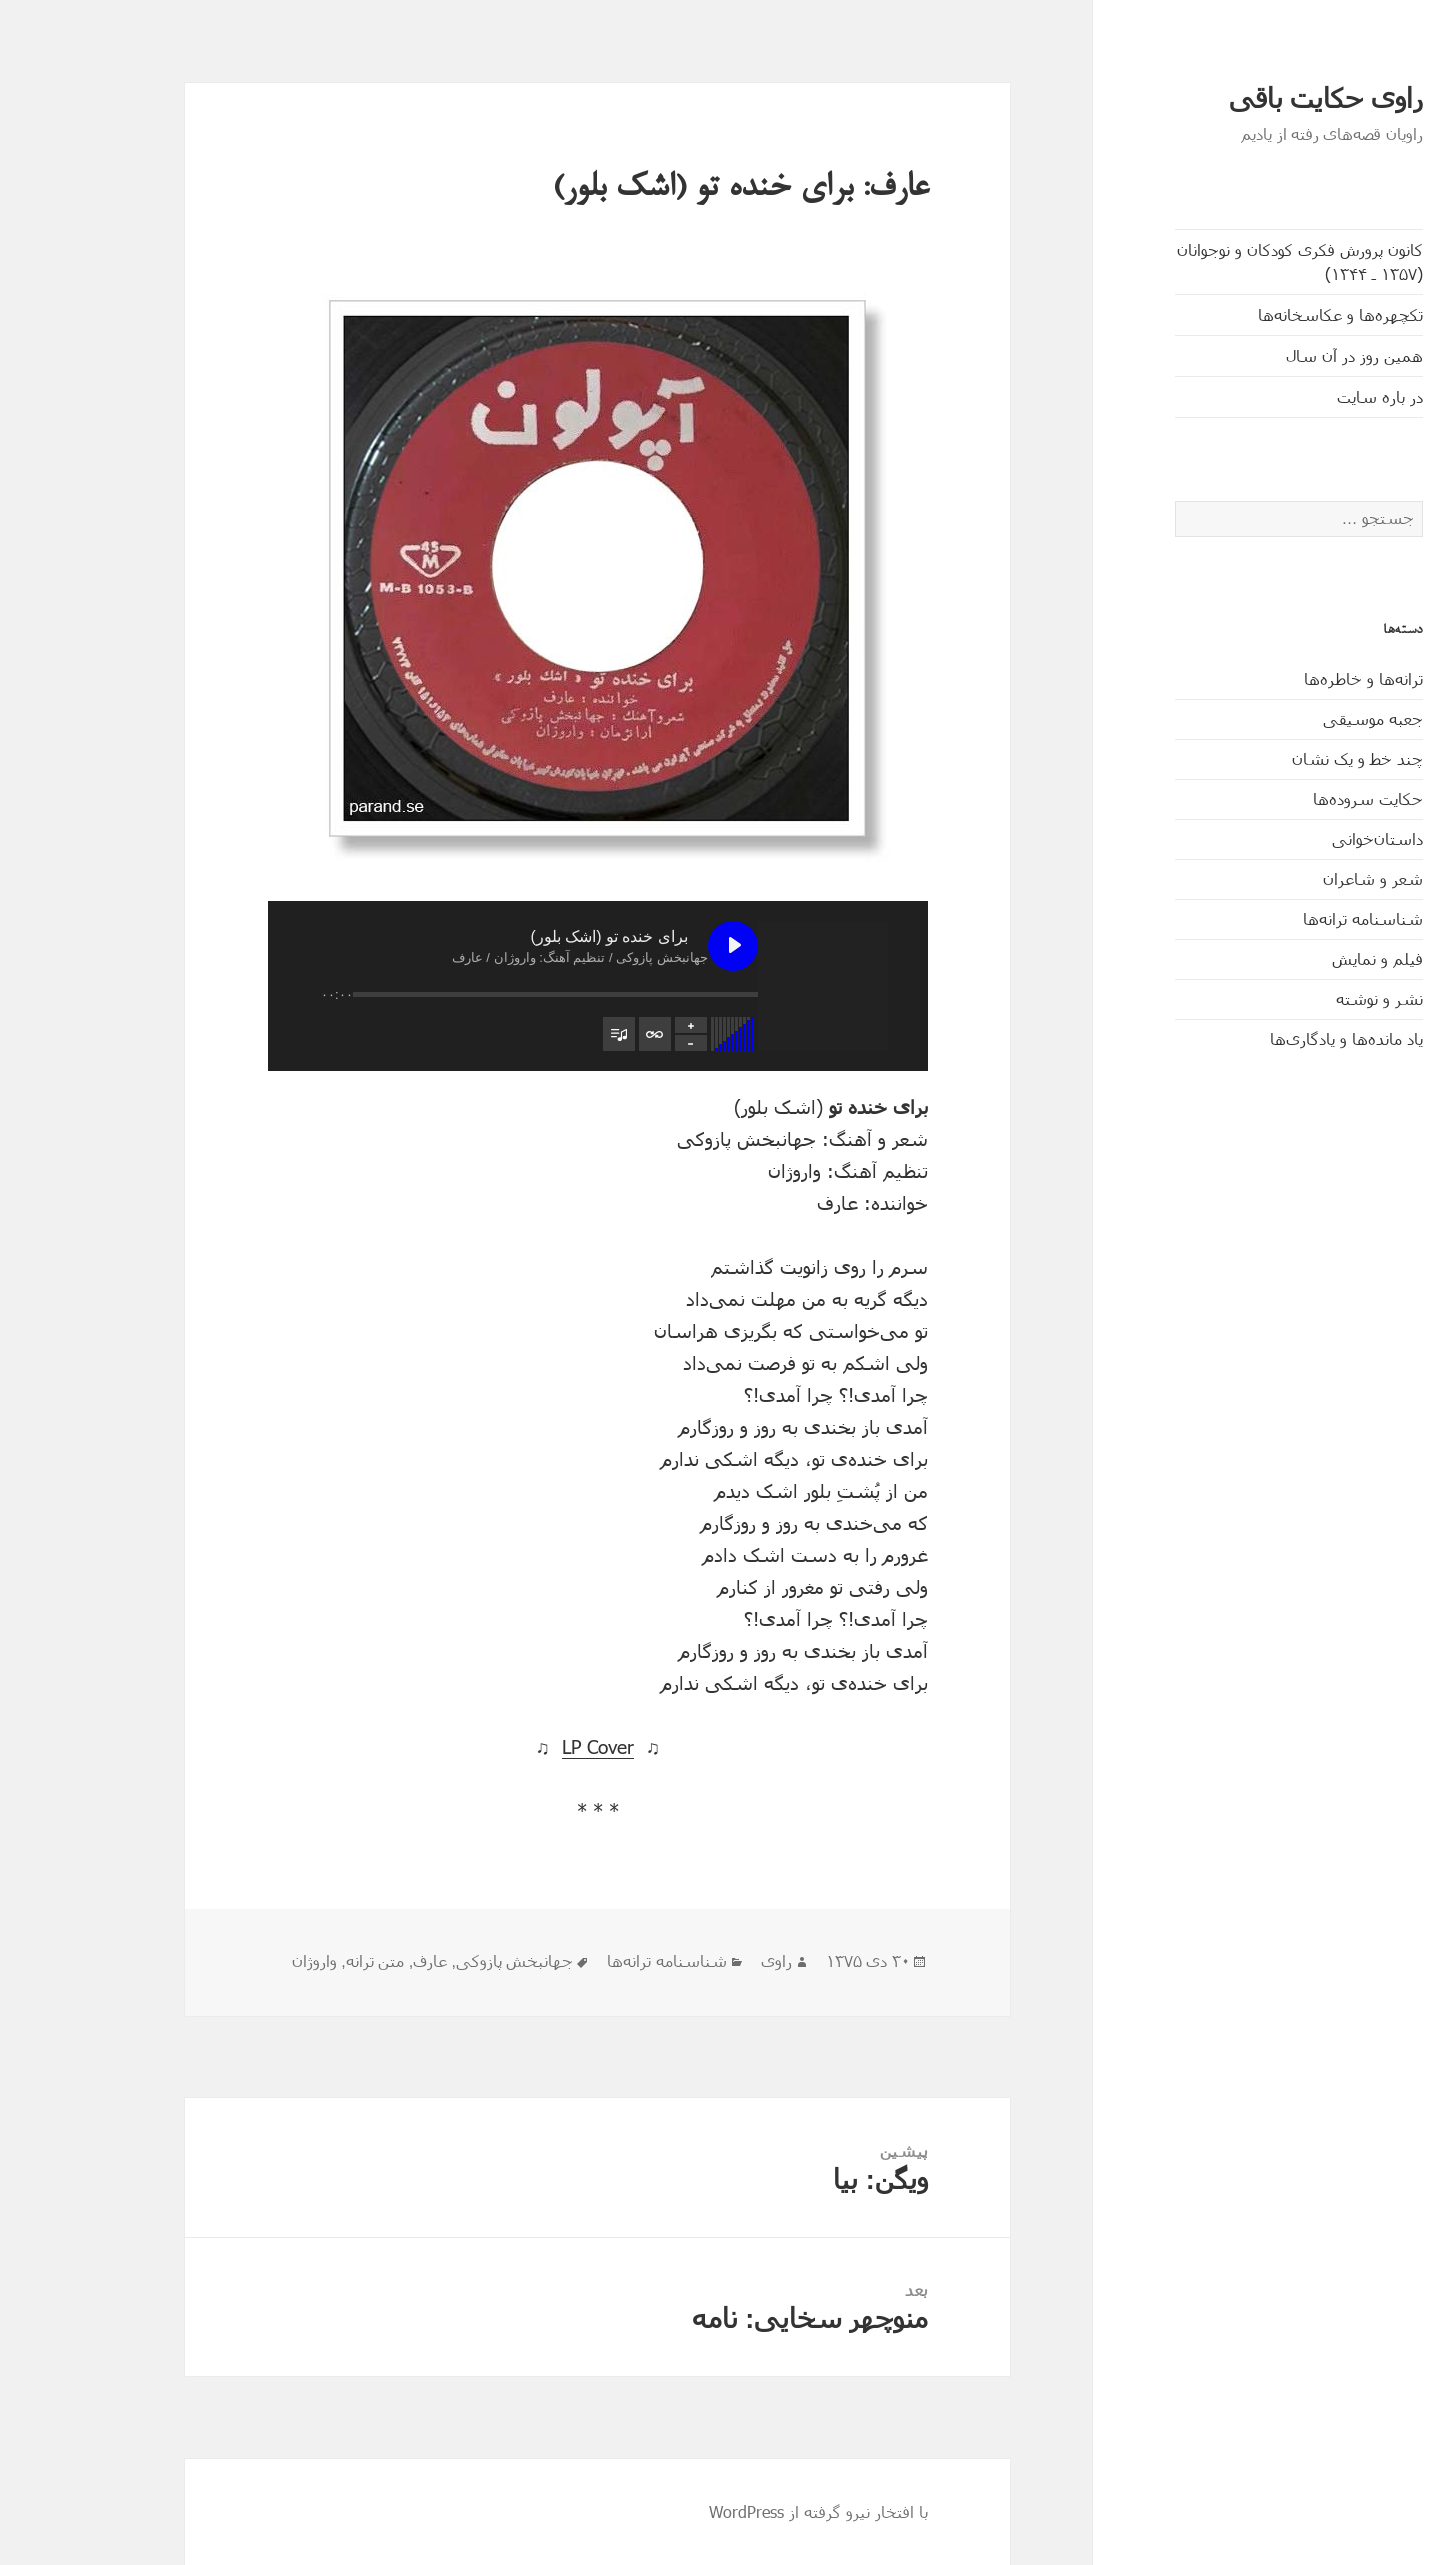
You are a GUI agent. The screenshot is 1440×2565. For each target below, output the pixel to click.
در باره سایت (1296, 396)
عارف (346, 1961)
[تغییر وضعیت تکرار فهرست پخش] (571, 1034)
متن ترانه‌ (291, 1961)
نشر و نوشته (1295, 998)
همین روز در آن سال (1270, 355)
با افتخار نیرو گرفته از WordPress (734, 2511)
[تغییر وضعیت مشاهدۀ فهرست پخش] (535, 1034)
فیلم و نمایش (1293, 958)
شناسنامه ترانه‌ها (1279, 918)
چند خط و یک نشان (1273, 758)
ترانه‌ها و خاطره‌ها (1279, 678)
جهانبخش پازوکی (430, 1961)
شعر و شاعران (1289, 878)
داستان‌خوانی (1293, 838)
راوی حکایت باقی (1242, 99)
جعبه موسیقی (1289, 718)
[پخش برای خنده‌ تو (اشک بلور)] (649, 946)
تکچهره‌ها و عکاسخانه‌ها (1256, 314)
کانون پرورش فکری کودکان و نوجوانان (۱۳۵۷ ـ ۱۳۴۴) (1216, 261)
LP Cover (514, 1746)
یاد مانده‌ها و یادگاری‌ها (1262, 1038)
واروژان (230, 1961)
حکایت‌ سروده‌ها (1284, 798)
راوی (692, 1961)
